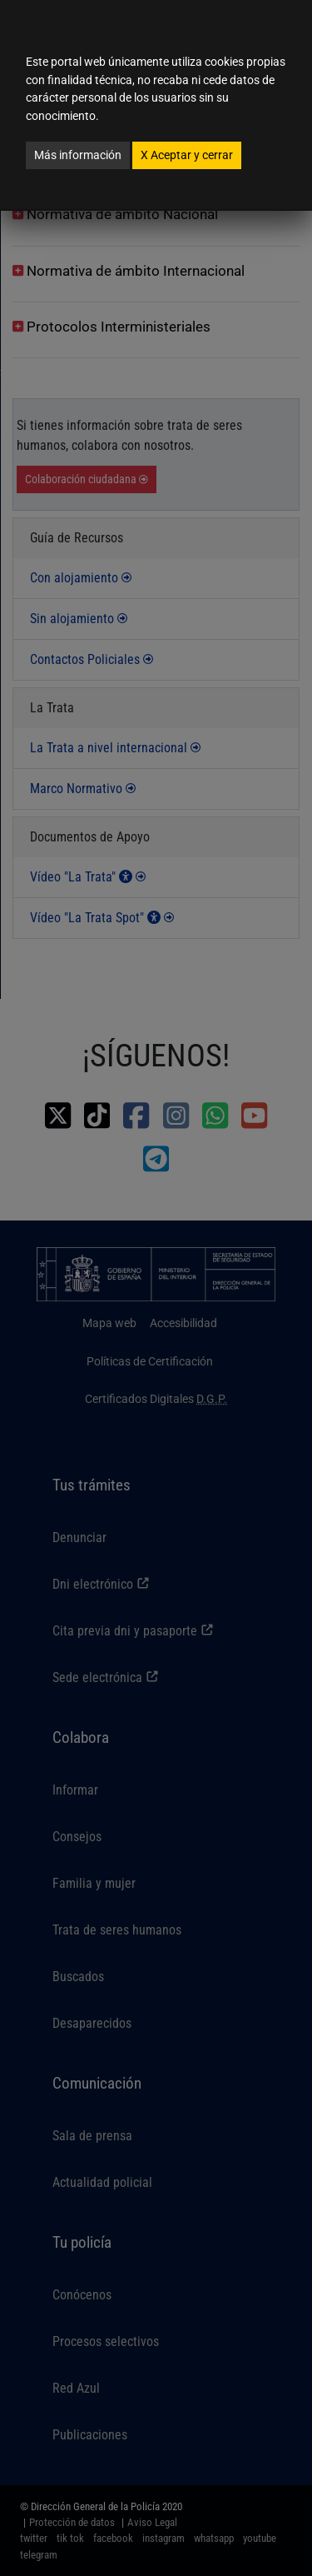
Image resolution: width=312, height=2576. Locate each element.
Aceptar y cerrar (187, 155)
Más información (77, 155)
